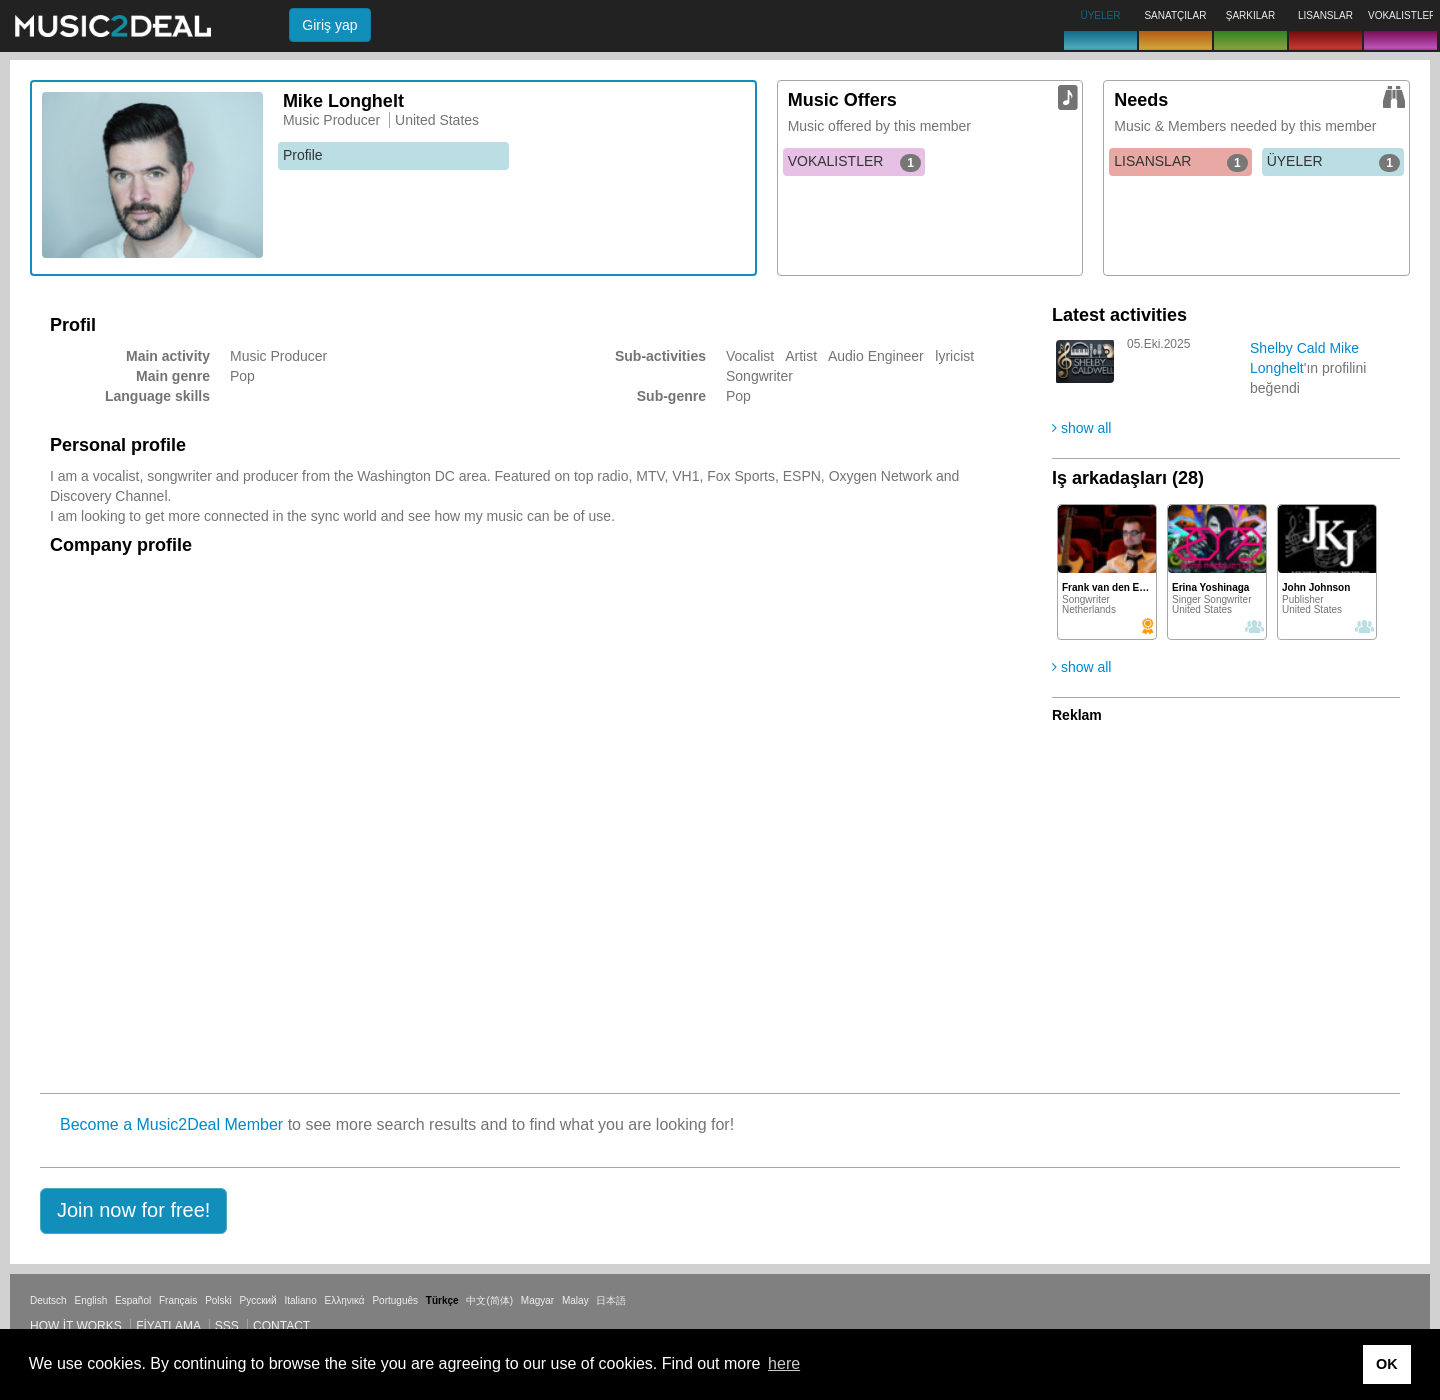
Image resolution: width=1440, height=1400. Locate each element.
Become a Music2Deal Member (171, 1124)
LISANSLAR (1180, 162)
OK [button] (1387, 1364)
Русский (258, 1300)
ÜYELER (1333, 162)
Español (133, 1300)
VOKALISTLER (854, 162)
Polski (218, 1300)
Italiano (300, 1300)
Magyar (537, 1300)
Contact (281, 1326)
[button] (133, 1211)
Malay (575, 1300)
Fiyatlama (168, 1326)
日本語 (611, 1300)
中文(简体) (489, 1300)
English (90, 1300)
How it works (76, 1326)
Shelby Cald (1288, 348)
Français (178, 1300)
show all (1081, 428)
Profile (303, 155)
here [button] (784, 1363)
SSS (227, 1326)
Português (395, 1300)
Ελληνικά (345, 1300)
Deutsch (48, 1300)
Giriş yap (329, 25)
